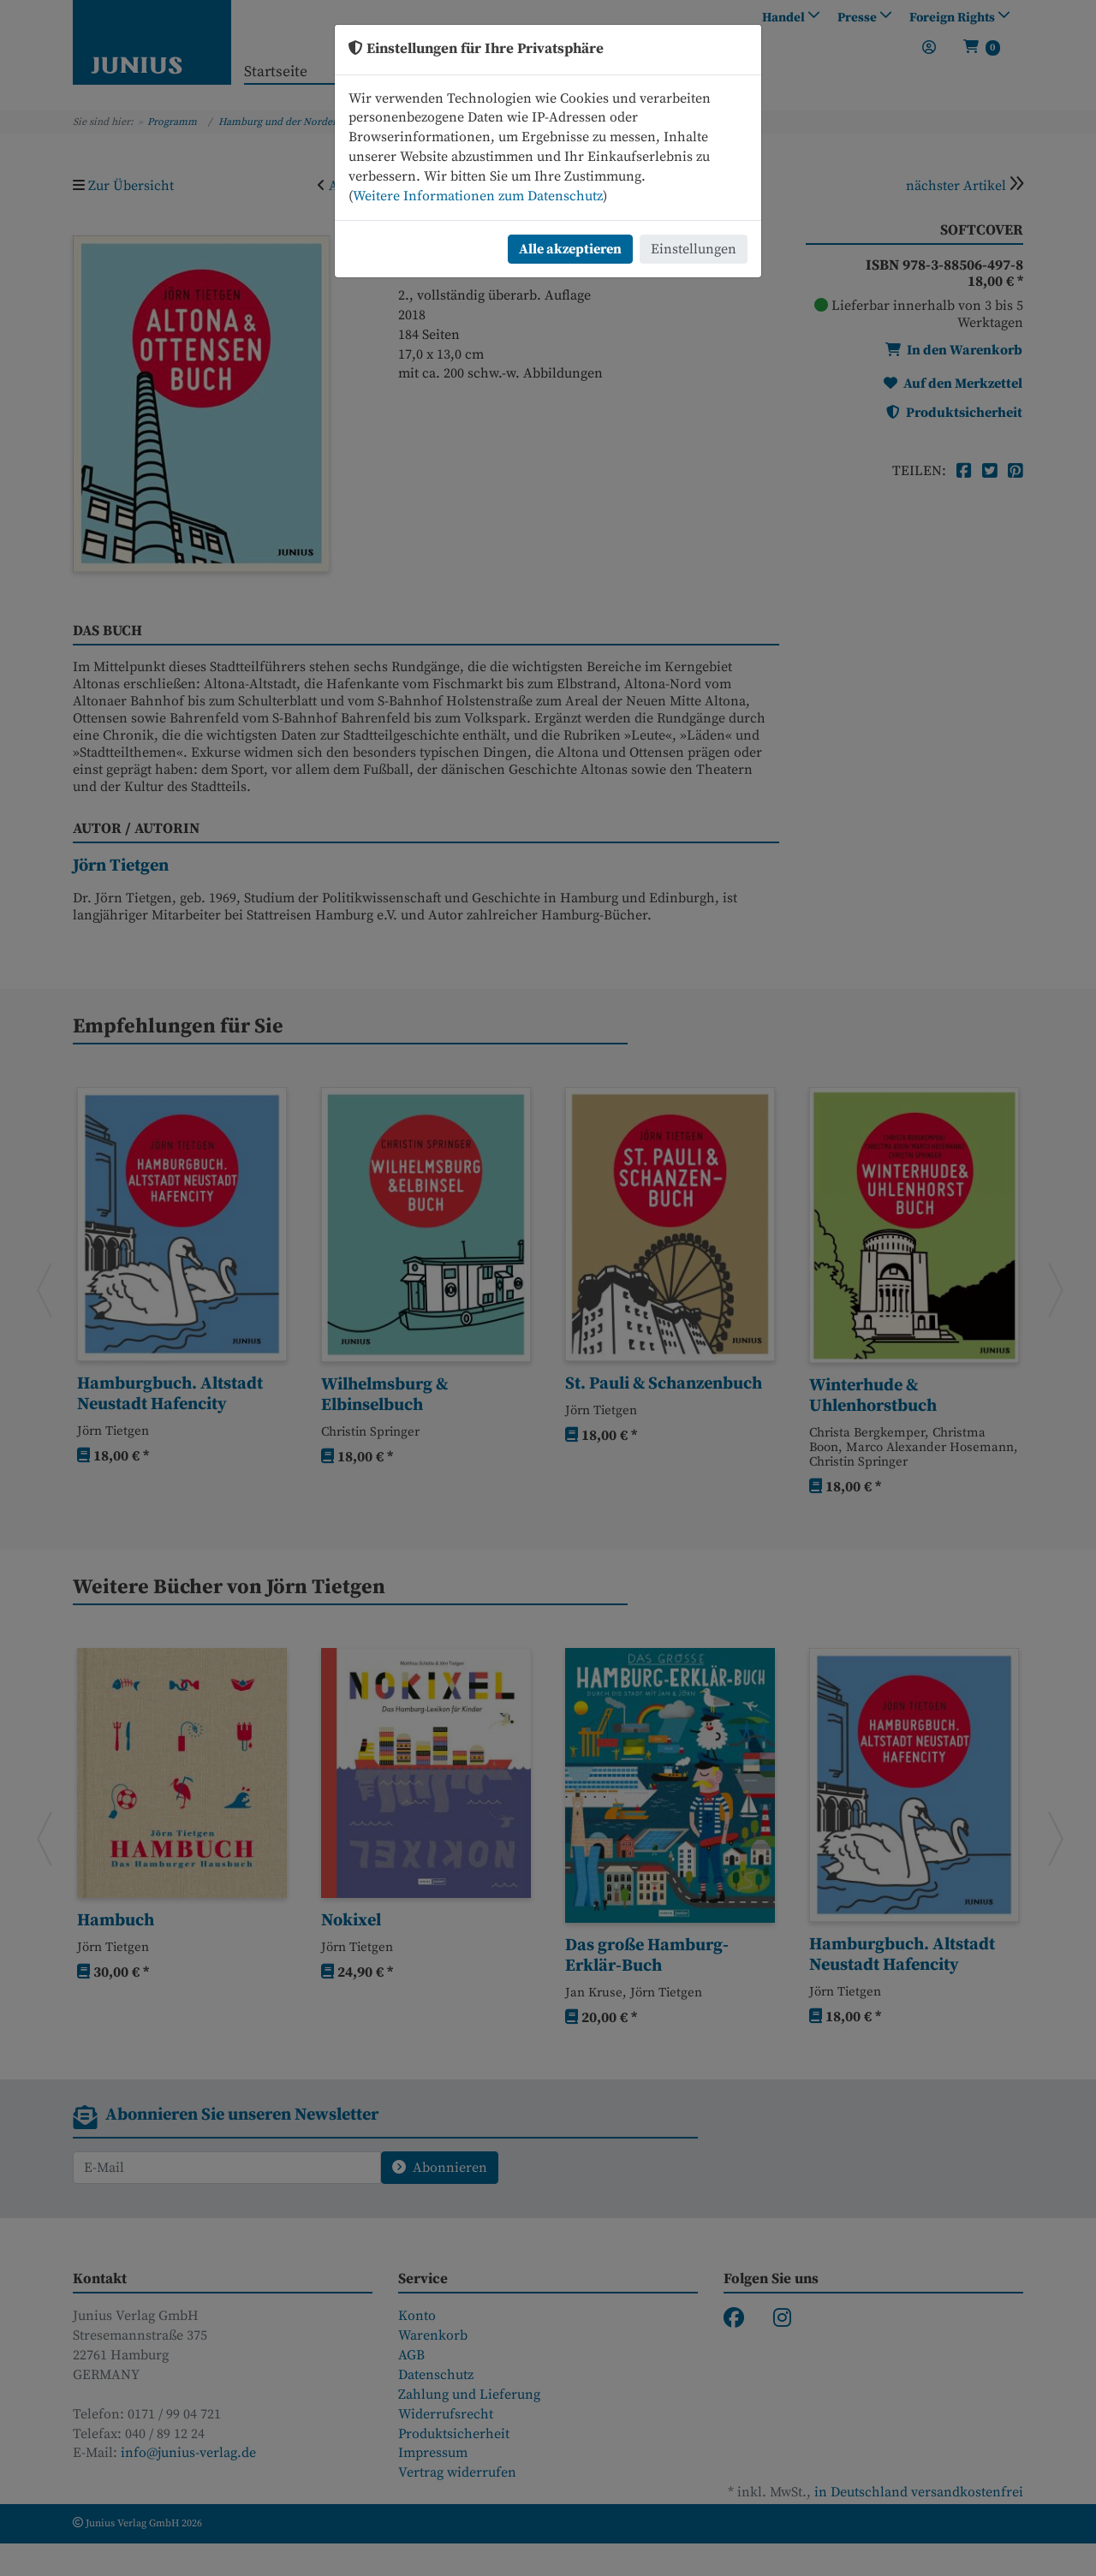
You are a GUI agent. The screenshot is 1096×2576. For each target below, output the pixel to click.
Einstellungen (693, 249)
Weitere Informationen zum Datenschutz (478, 196)
